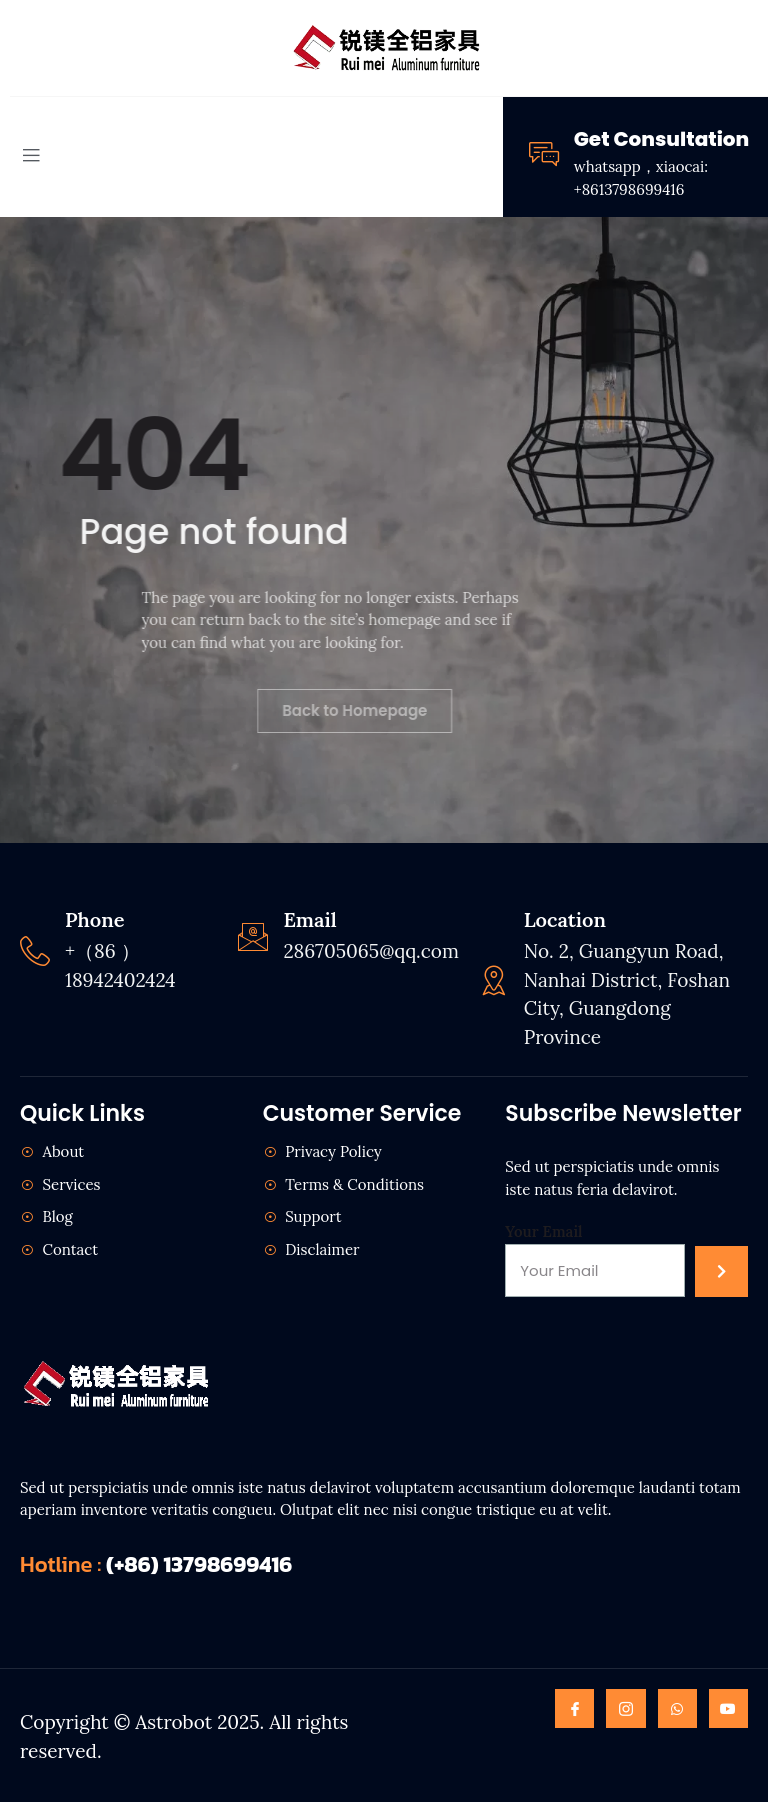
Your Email (543, 1231)
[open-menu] (31, 157)
